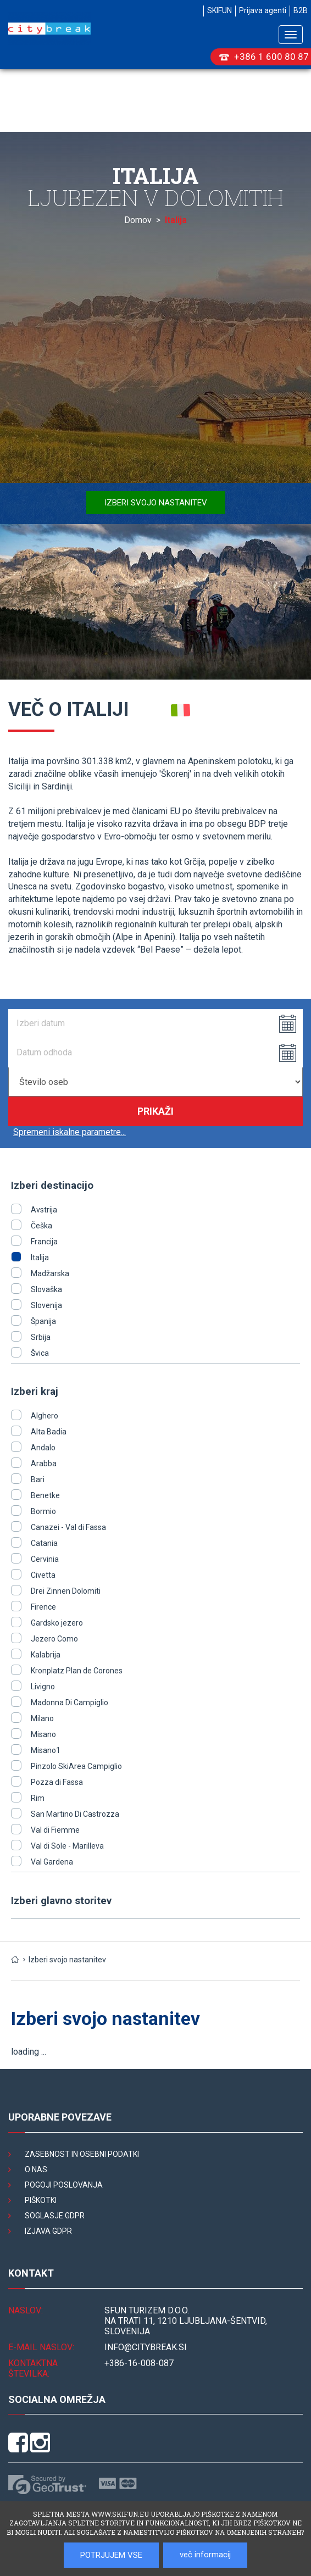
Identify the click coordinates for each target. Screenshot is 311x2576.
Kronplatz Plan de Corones (77, 1670)
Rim (38, 1798)
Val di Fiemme (55, 1830)
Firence (43, 1607)
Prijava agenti (262, 10)
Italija (40, 1257)
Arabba (44, 1463)
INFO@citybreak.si (145, 2347)
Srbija (41, 1337)
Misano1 (45, 1750)
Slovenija (46, 1305)
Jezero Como (54, 1638)
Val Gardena (52, 1861)
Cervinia (45, 1559)
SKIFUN (219, 10)
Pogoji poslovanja (64, 2184)
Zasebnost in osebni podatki (82, 2154)
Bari (38, 1479)
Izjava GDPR (48, 2231)
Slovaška (46, 1289)
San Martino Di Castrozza (75, 1814)
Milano (42, 1718)
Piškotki (41, 2200)
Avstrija (44, 1209)
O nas (36, 2169)
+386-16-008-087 (139, 2363)
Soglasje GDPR (55, 2215)
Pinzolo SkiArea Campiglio (76, 1766)
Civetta (43, 1575)
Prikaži (155, 1111)
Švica (40, 1353)
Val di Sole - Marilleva (67, 1845)
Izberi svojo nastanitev (155, 503)
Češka (41, 1225)
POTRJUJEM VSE (111, 2555)
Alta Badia (48, 1431)
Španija (43, 1321)
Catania (44, 1543)
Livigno (43, 1686)
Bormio (43, 1511)
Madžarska (50, 1273)
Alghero (44, 1415)
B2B (300, 10)
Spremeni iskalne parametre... (69, 1132)
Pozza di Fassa (57, 1782)
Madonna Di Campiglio (69, 1702)
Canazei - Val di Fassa (68, 1527)
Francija (44, 1241)
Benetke (45, 1495)
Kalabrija (45, 1654)
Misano (43, 1734)
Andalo (43, 1447)
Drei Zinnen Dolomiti (66, 1591)
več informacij (205, 2555)
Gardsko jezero (57, 1622)
